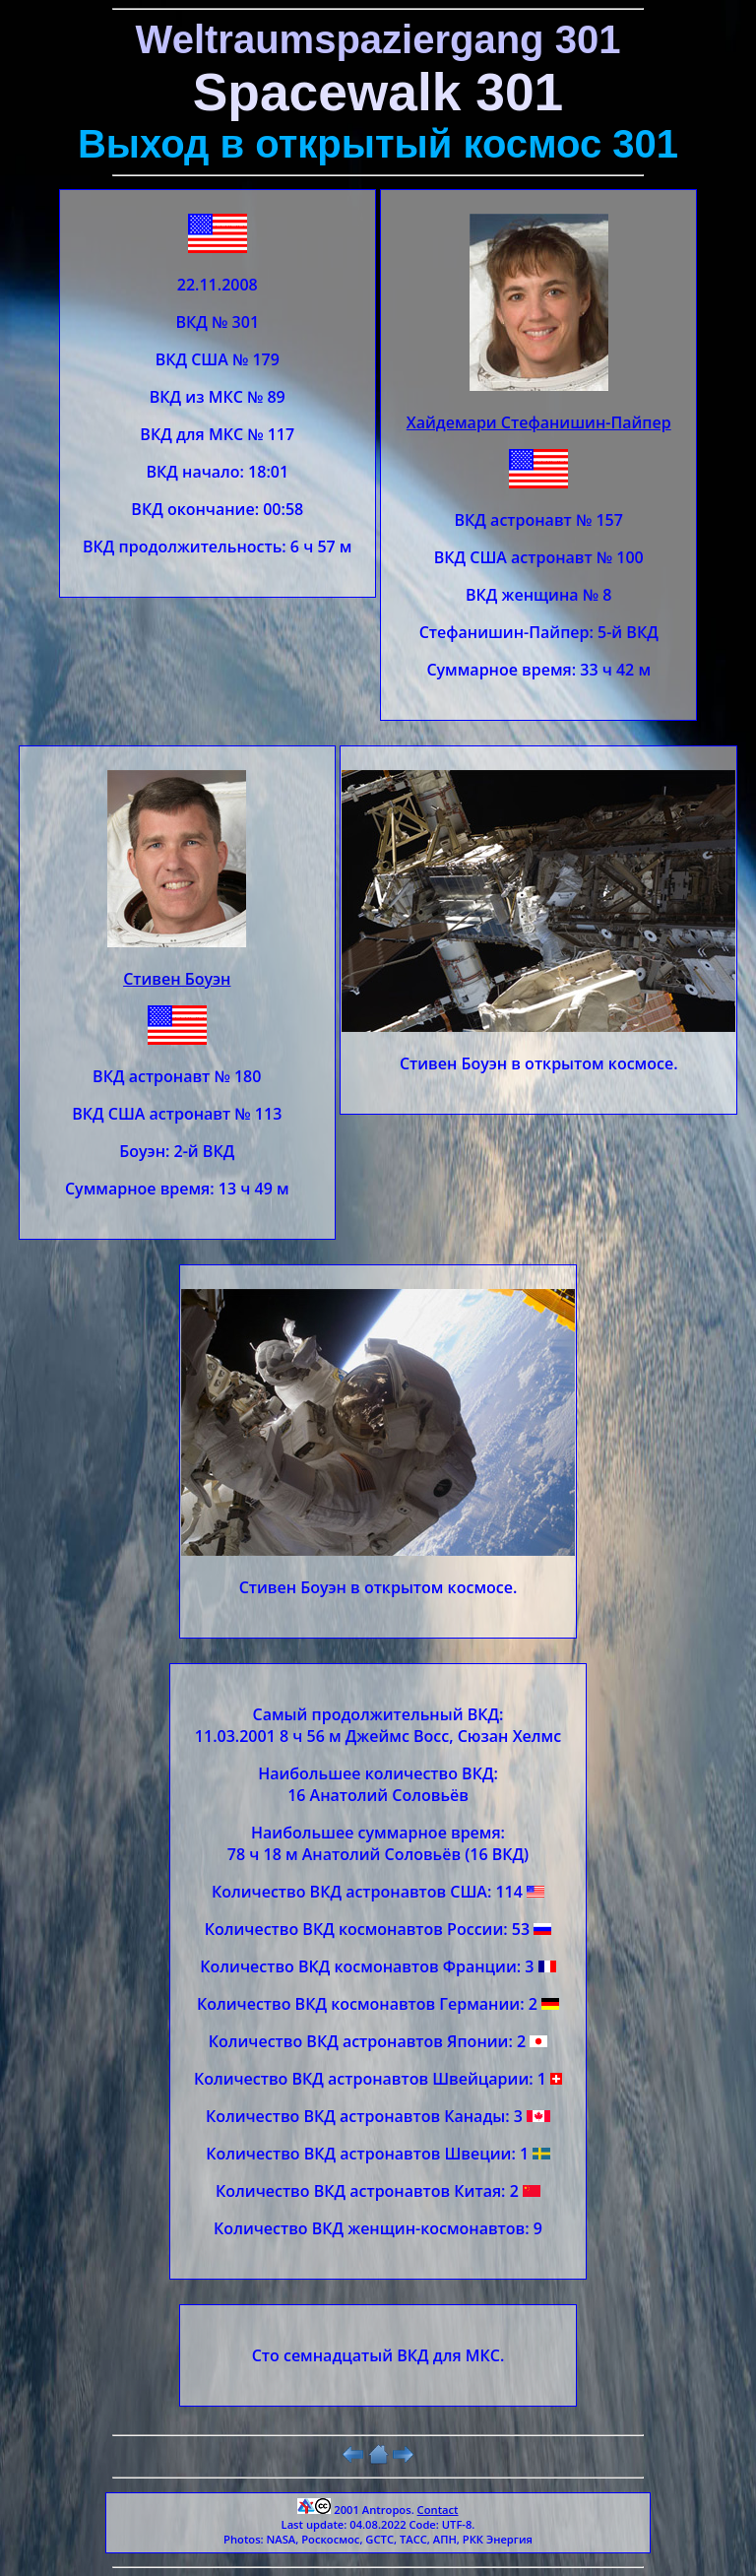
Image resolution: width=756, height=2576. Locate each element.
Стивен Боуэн (176, 979)
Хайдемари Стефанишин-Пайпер (539, 422)
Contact (438, 2509)
